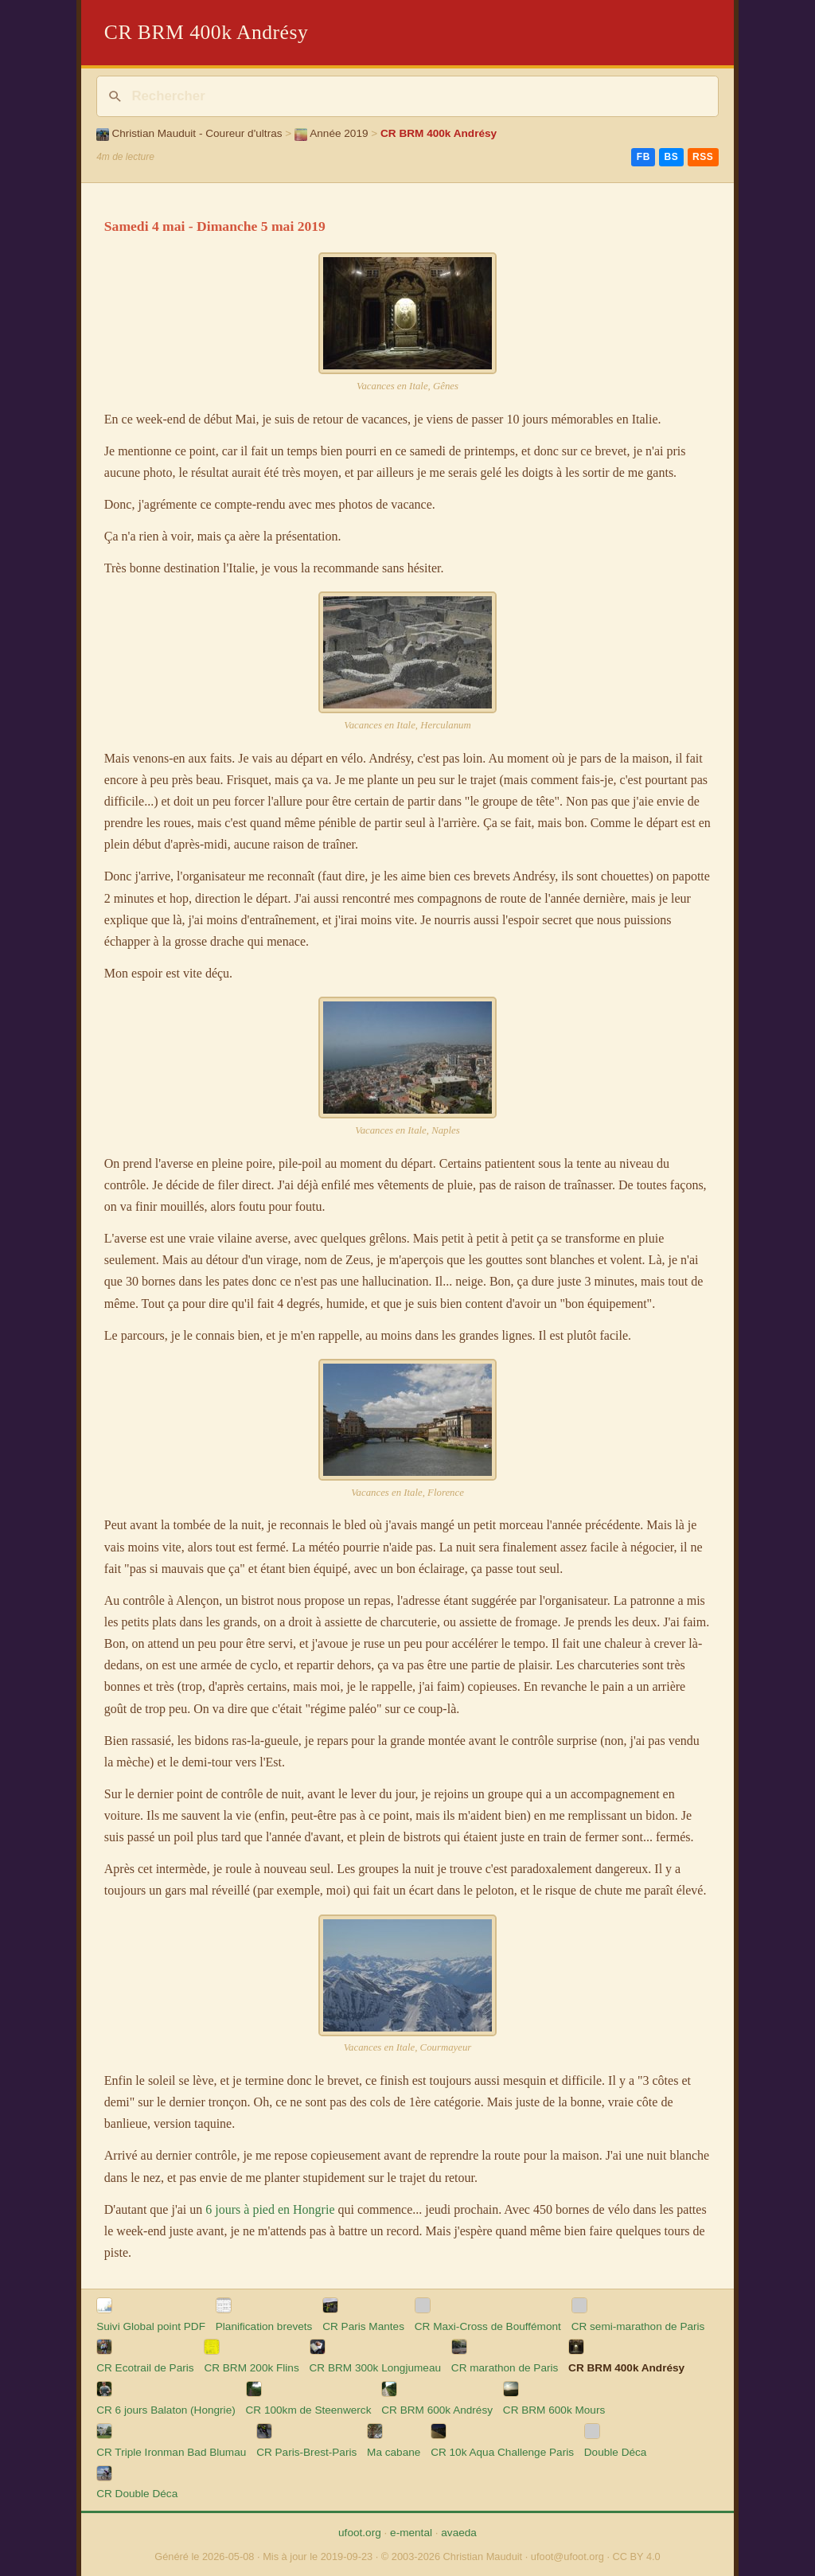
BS (671, 156)
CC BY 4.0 (637, 2556)
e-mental (411, 2533)
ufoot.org (359, 2533)
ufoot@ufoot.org (567, 2556)
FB (643, 156)
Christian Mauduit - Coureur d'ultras (189, 133)
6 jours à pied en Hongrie (269, 2209)
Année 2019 (331, 133)
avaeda (459, 2533)
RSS (702, 156)
